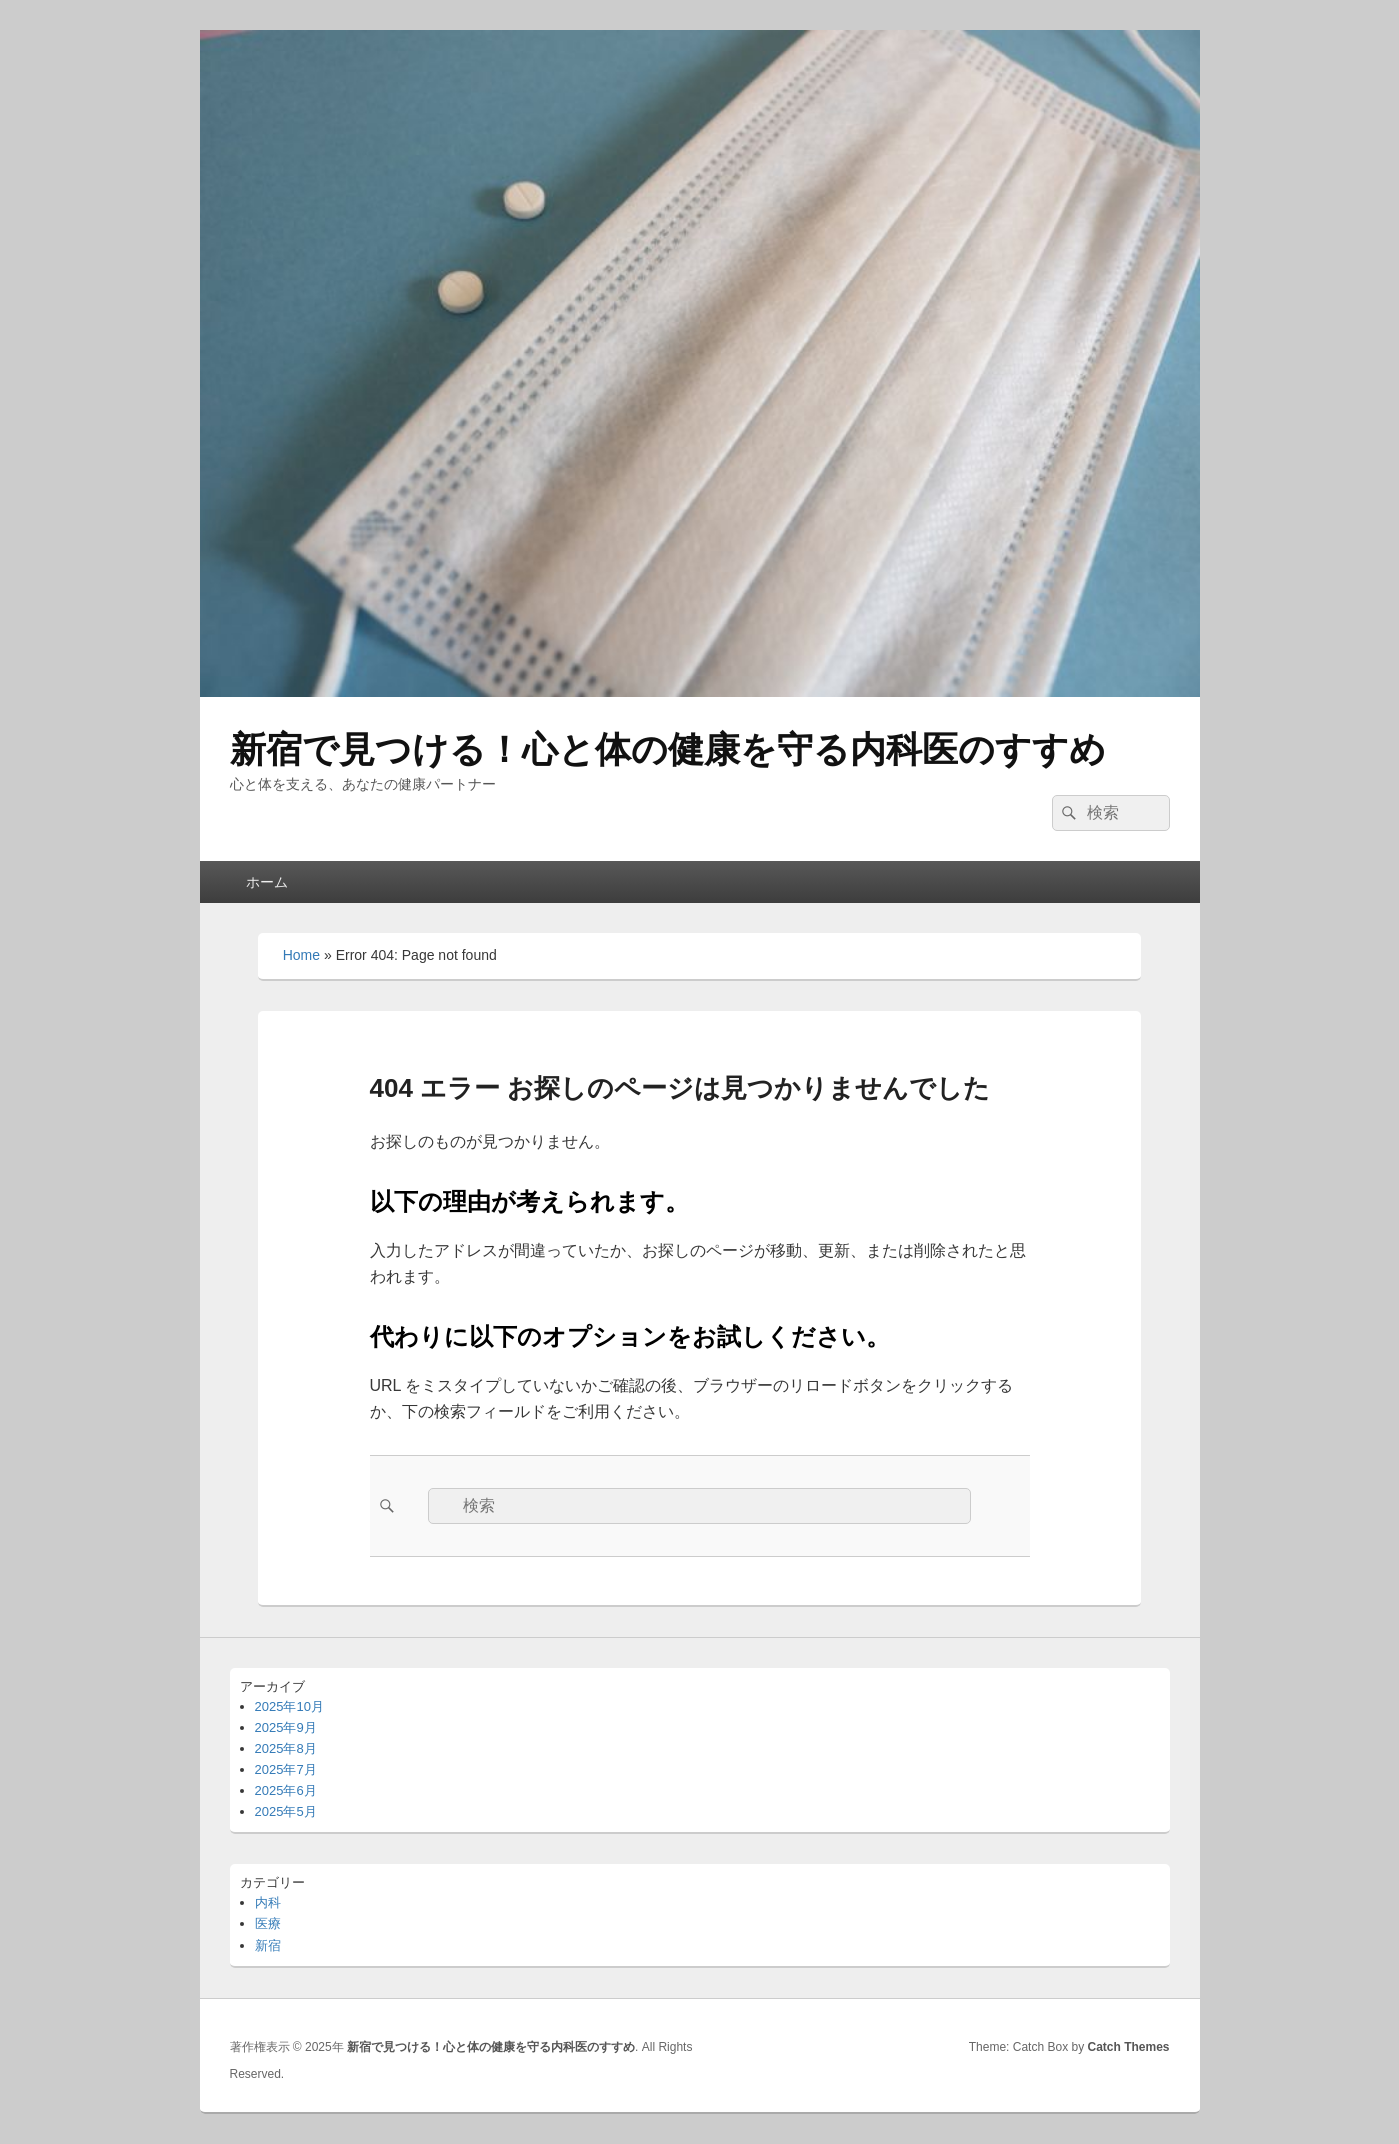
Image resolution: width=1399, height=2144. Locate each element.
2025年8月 (286, 1748)
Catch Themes (1128, 2047)
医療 (268, 1923)
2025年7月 (286, 1769)
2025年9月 (286, 1727)
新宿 (268, 1945)
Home (301, 955)
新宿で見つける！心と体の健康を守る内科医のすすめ (668, 749)
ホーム (267, 882)
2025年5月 (286, 1811)
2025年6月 (286, 1790)
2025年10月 (289, 1706)
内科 (268, 1902)
